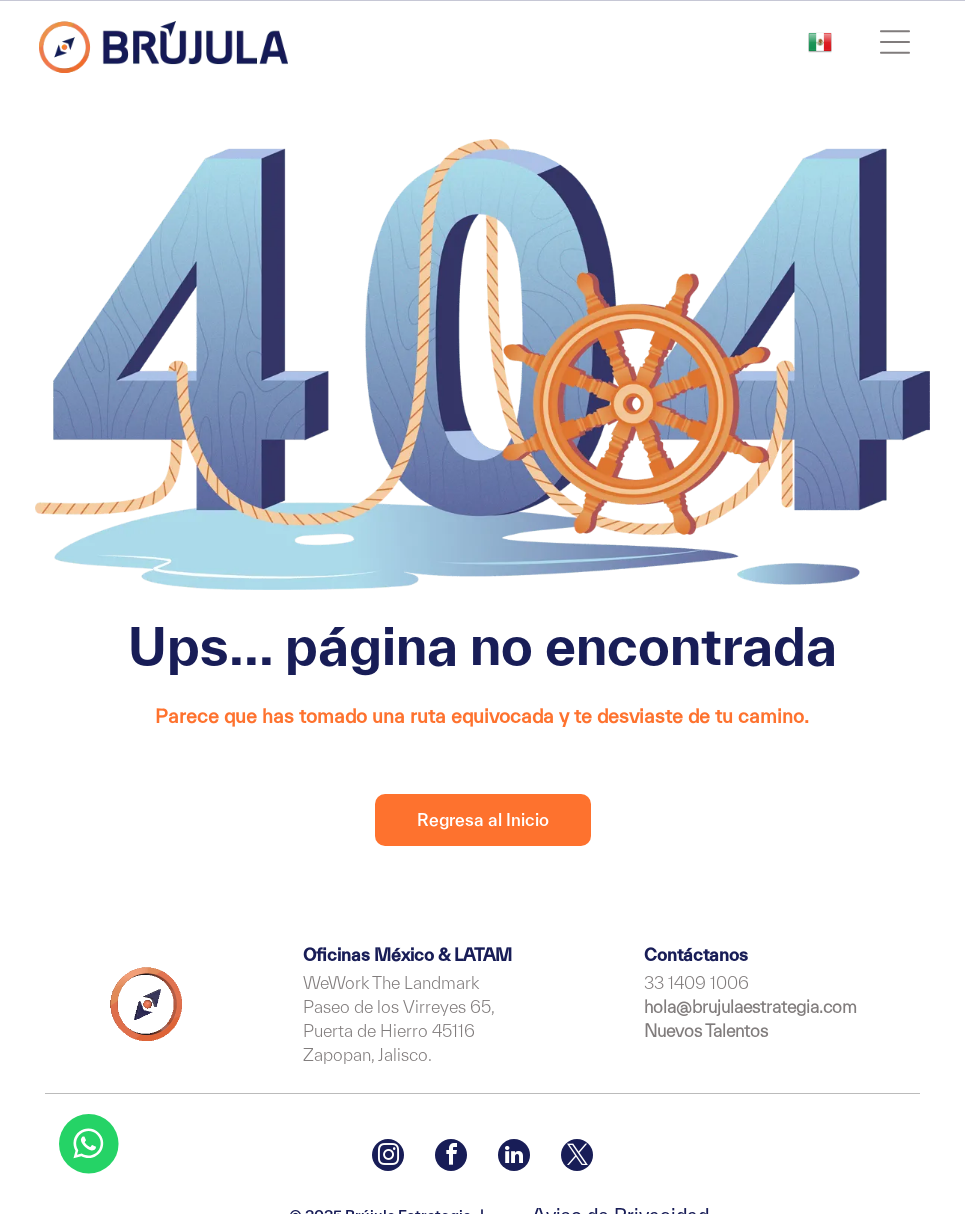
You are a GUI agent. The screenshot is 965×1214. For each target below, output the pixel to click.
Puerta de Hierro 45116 (389, 1030)
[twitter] (577, 1157)
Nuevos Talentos (706, 1030)
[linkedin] (514, 1157)
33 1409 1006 (696, 982)
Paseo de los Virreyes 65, (399, 1006)
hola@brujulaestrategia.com (750, 1006)
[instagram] (388, 1157)
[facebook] (451, 1157)
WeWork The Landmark (391, 982)
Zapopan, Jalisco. (367, 1054)
